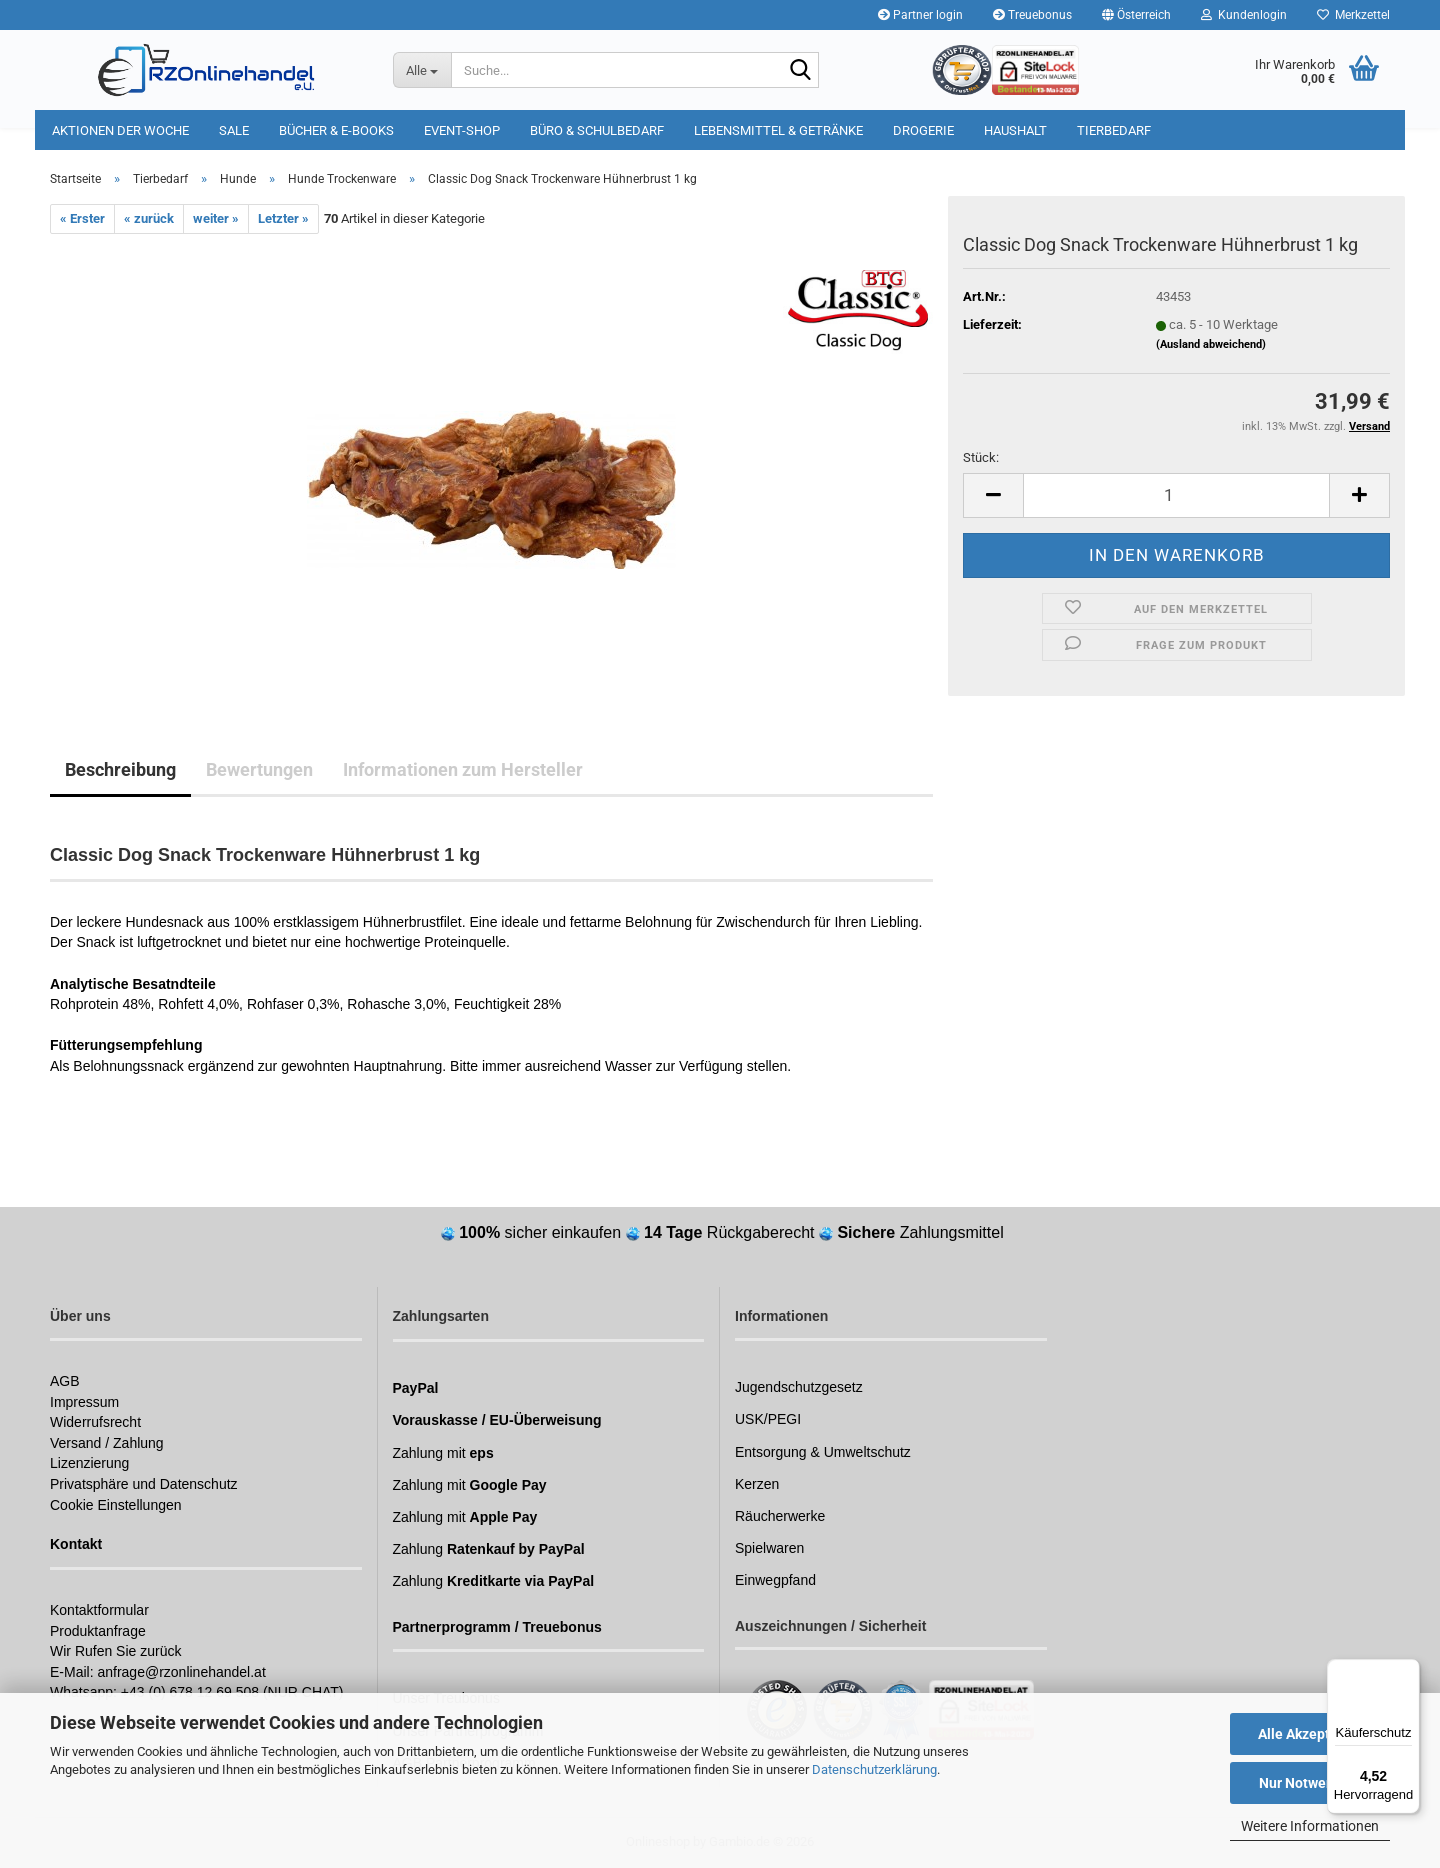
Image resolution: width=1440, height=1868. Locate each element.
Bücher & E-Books (336, 130)
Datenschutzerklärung (874, 1769)
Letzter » (283, 218)
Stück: (981, 457)
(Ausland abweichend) (1211, 344)
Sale (234, 130)
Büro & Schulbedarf (597, 130)
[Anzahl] (1176, 495)
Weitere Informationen (1310, 1826)
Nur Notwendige (1310, 1783)
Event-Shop (462, 130)
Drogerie (923, 130)
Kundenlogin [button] (1244, 15)
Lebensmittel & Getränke (778, 130)
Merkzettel (1353, 15)
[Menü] (1408, 1671)
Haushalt (1015, 130)
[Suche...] (422, 70)
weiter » (216, 218)
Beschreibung (120, 769)
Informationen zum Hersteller (463, 769)
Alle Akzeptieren (1310, 1734)
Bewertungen (259, 769)
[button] (1136, 15)
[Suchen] (800, 71)
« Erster (82, 218)
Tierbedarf (1114, 130)
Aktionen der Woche (120, 130)
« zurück (149, 218)
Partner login (920, 15)
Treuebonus (1032, 15)
